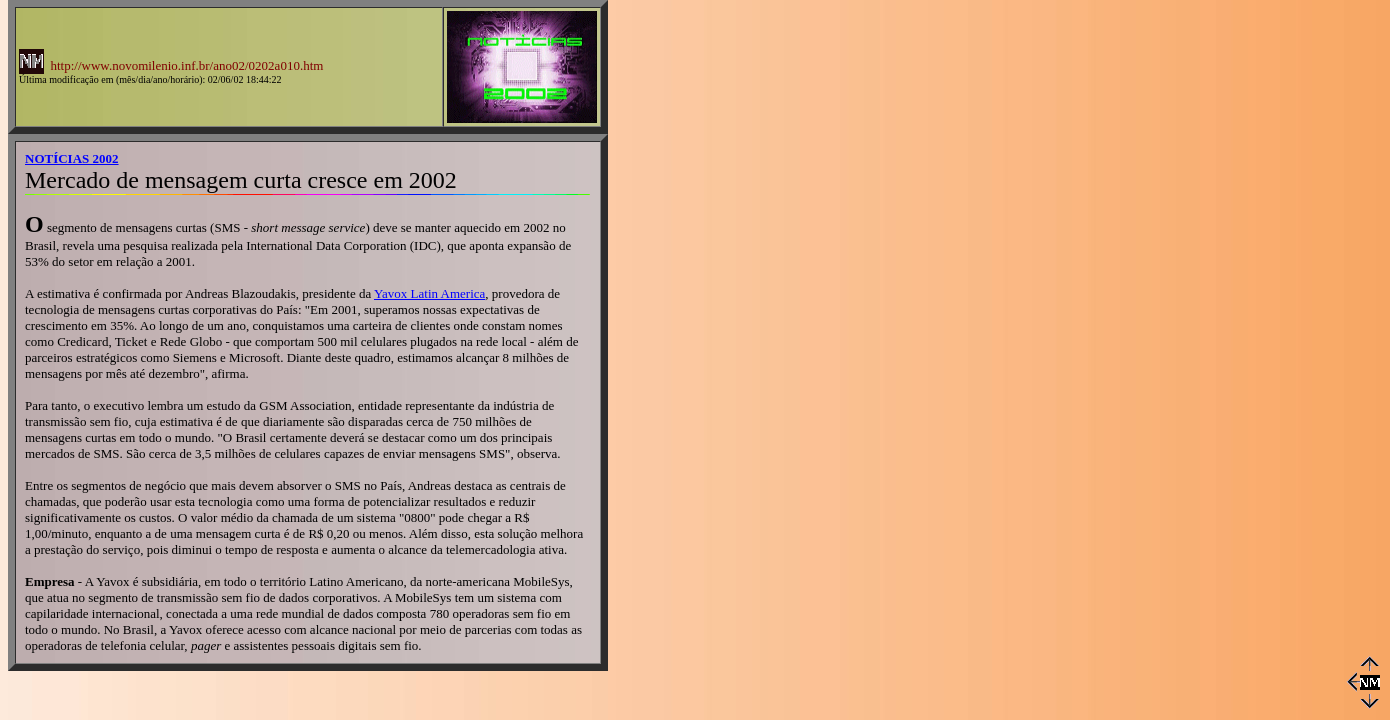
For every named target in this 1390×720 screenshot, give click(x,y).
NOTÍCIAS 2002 (72, 158)
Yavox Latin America (429, 293)
